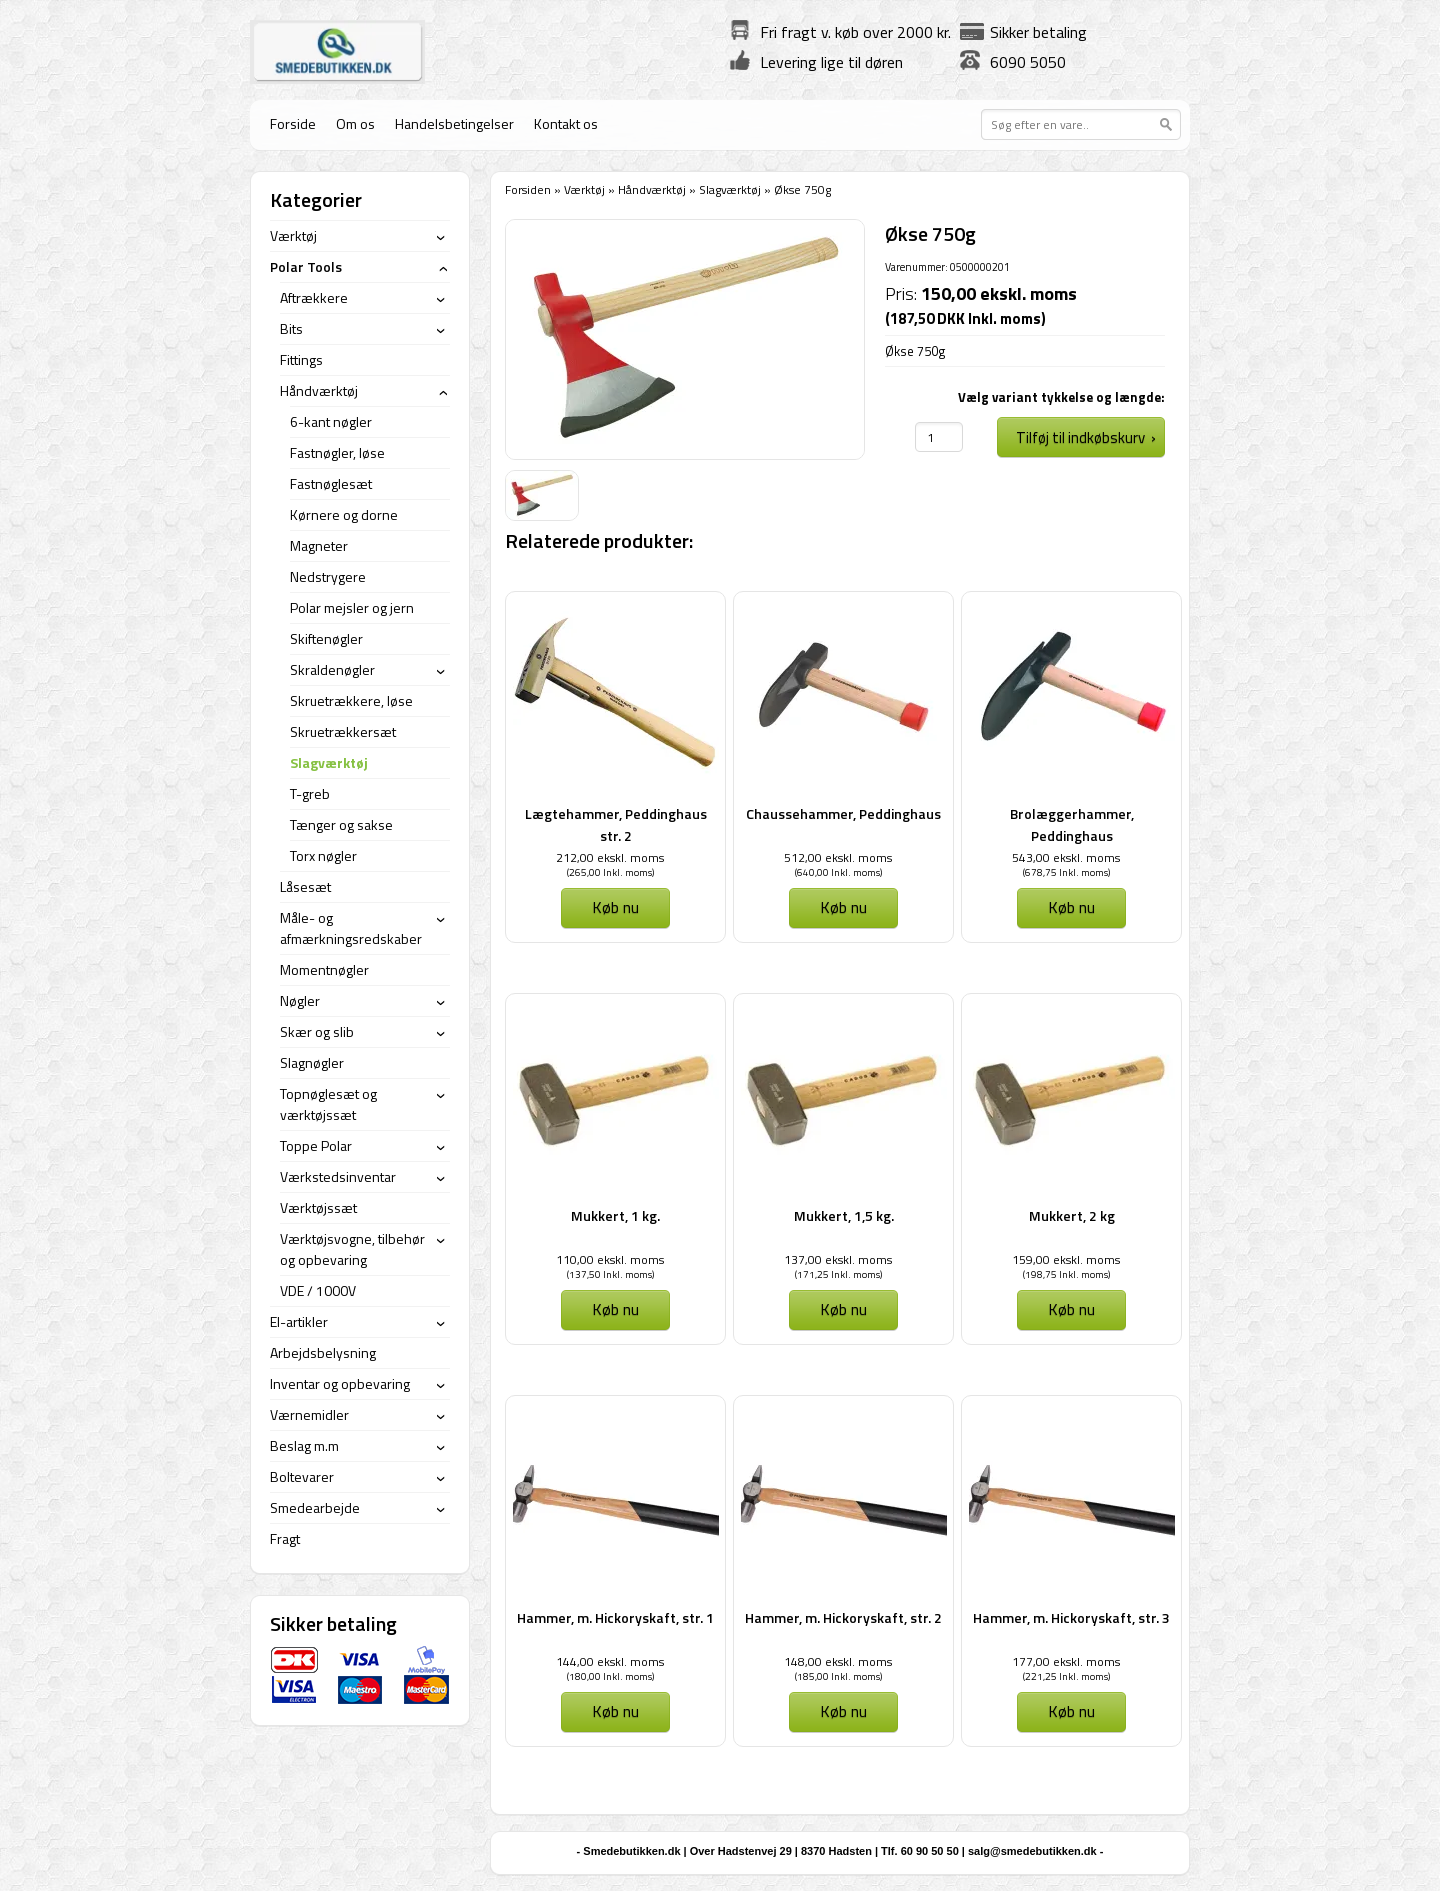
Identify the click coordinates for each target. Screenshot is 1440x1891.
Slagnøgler (312, 1062)
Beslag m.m (304, 1445)
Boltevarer (302, 1476)
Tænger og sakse (341, 824)
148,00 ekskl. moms (838, 1661)
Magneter (319, 545)
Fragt (285, 1538)
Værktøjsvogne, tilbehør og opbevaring (352, 1249)
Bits (291, 328)
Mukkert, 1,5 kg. (844, 1215)
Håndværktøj (652, 189)
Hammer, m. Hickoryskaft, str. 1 (615, 1617)
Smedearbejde (315, 1507)
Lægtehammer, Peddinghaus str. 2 (616, 824)
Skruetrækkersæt (343, 731)
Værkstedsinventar (338, 1176)
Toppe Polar (316, 1145)
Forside (293, 123)
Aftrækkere (314, 297)
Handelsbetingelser (454, 123)
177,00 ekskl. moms (1066, 1661)
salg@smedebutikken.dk (1032, 1851)
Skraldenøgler (332, 669)
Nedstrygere (328, 576)
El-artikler (299, 1321)
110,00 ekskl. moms (610, 1259)
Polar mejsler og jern (352, 607)
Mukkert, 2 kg (1072, 1215)
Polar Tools (306, 266)
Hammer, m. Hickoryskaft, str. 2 (843, 1617)
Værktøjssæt (318, 1207)
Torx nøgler (323, 855)
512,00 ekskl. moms (838, 857)
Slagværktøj (730, 189)
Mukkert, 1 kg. (615, 1215)
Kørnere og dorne (344, 514)
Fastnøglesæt (331, 483)
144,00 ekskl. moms (610, 1661)
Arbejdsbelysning (323, 1352)
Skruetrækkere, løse (351, 700)
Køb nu (615, 907)
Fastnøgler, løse (337, 452)
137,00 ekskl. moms (838, 1259)
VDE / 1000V (318, 1290)
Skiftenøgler (326, 638)
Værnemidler (309, 1414)
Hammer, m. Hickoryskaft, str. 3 (1071, 1617)
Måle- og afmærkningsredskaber (351, 928)
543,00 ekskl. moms (1066, 857)
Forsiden (528, 189)
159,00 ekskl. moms (1066, 1259)
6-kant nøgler (331, 421)
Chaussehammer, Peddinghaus (843, 813)
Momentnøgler (324, 969)
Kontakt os (566, 123)
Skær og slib (317, 1031)
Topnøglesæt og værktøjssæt (328, 1104)
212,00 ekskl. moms (610, 857)
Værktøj (584, 189)
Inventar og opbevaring (340, 1383)
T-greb (310, 793)
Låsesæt (305, 886)
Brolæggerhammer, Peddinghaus (1072, 824)
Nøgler (300, 1000)
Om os (355, 123)
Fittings (301, 359)
